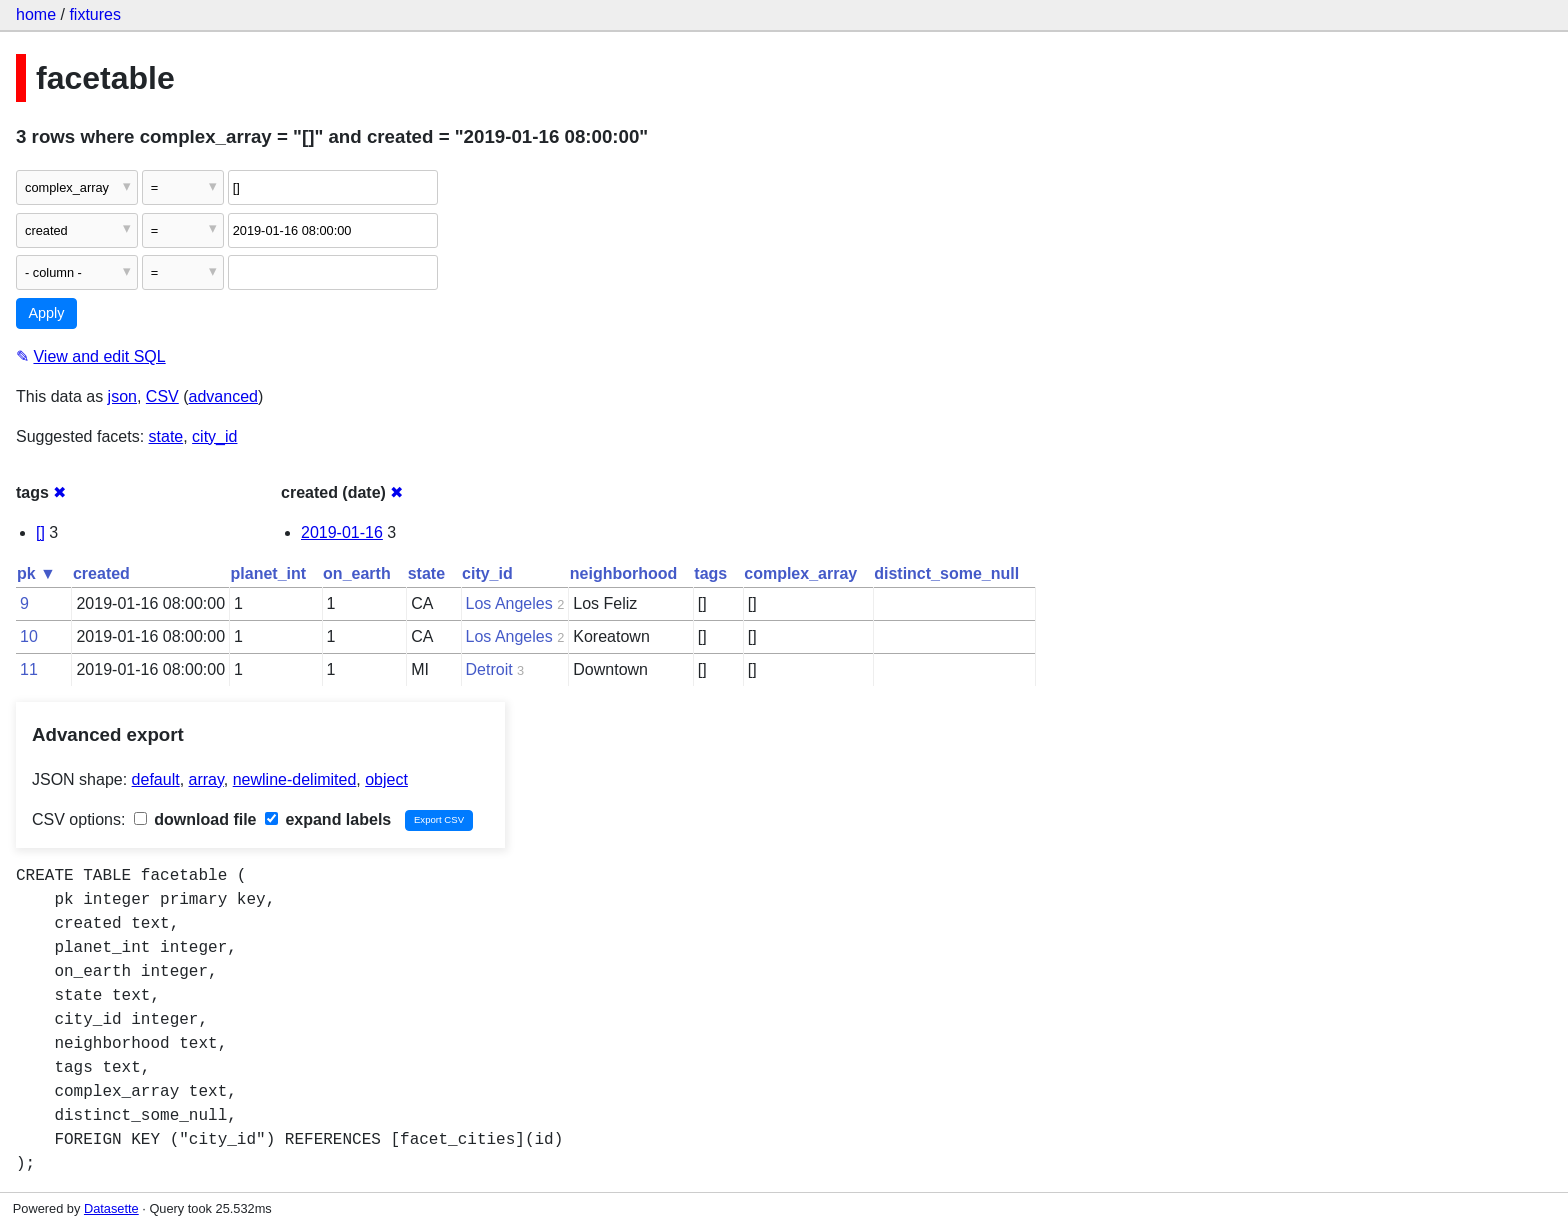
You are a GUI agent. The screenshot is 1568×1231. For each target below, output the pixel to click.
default (156, 779)
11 (29, 669)
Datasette (111, 1208)
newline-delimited (295, 779)
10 (29, 636)
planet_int (269, 573)
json (122, 396)
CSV (162, 396)
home (36, 14)
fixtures (95, 14)
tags (710, 573)
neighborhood (624, 573)
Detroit (489, 669)
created (101, 573)
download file (195, 819)
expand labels (328, 819)
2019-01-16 (342, 532)
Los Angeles (509, 603)
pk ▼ (36, 573)
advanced (223, 396)
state (166, 436)
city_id (214, 436)
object (386, 779)
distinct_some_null (946, 573)
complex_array (800, 573)
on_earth (357, 573)
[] (40, 532)
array (206, 779)
